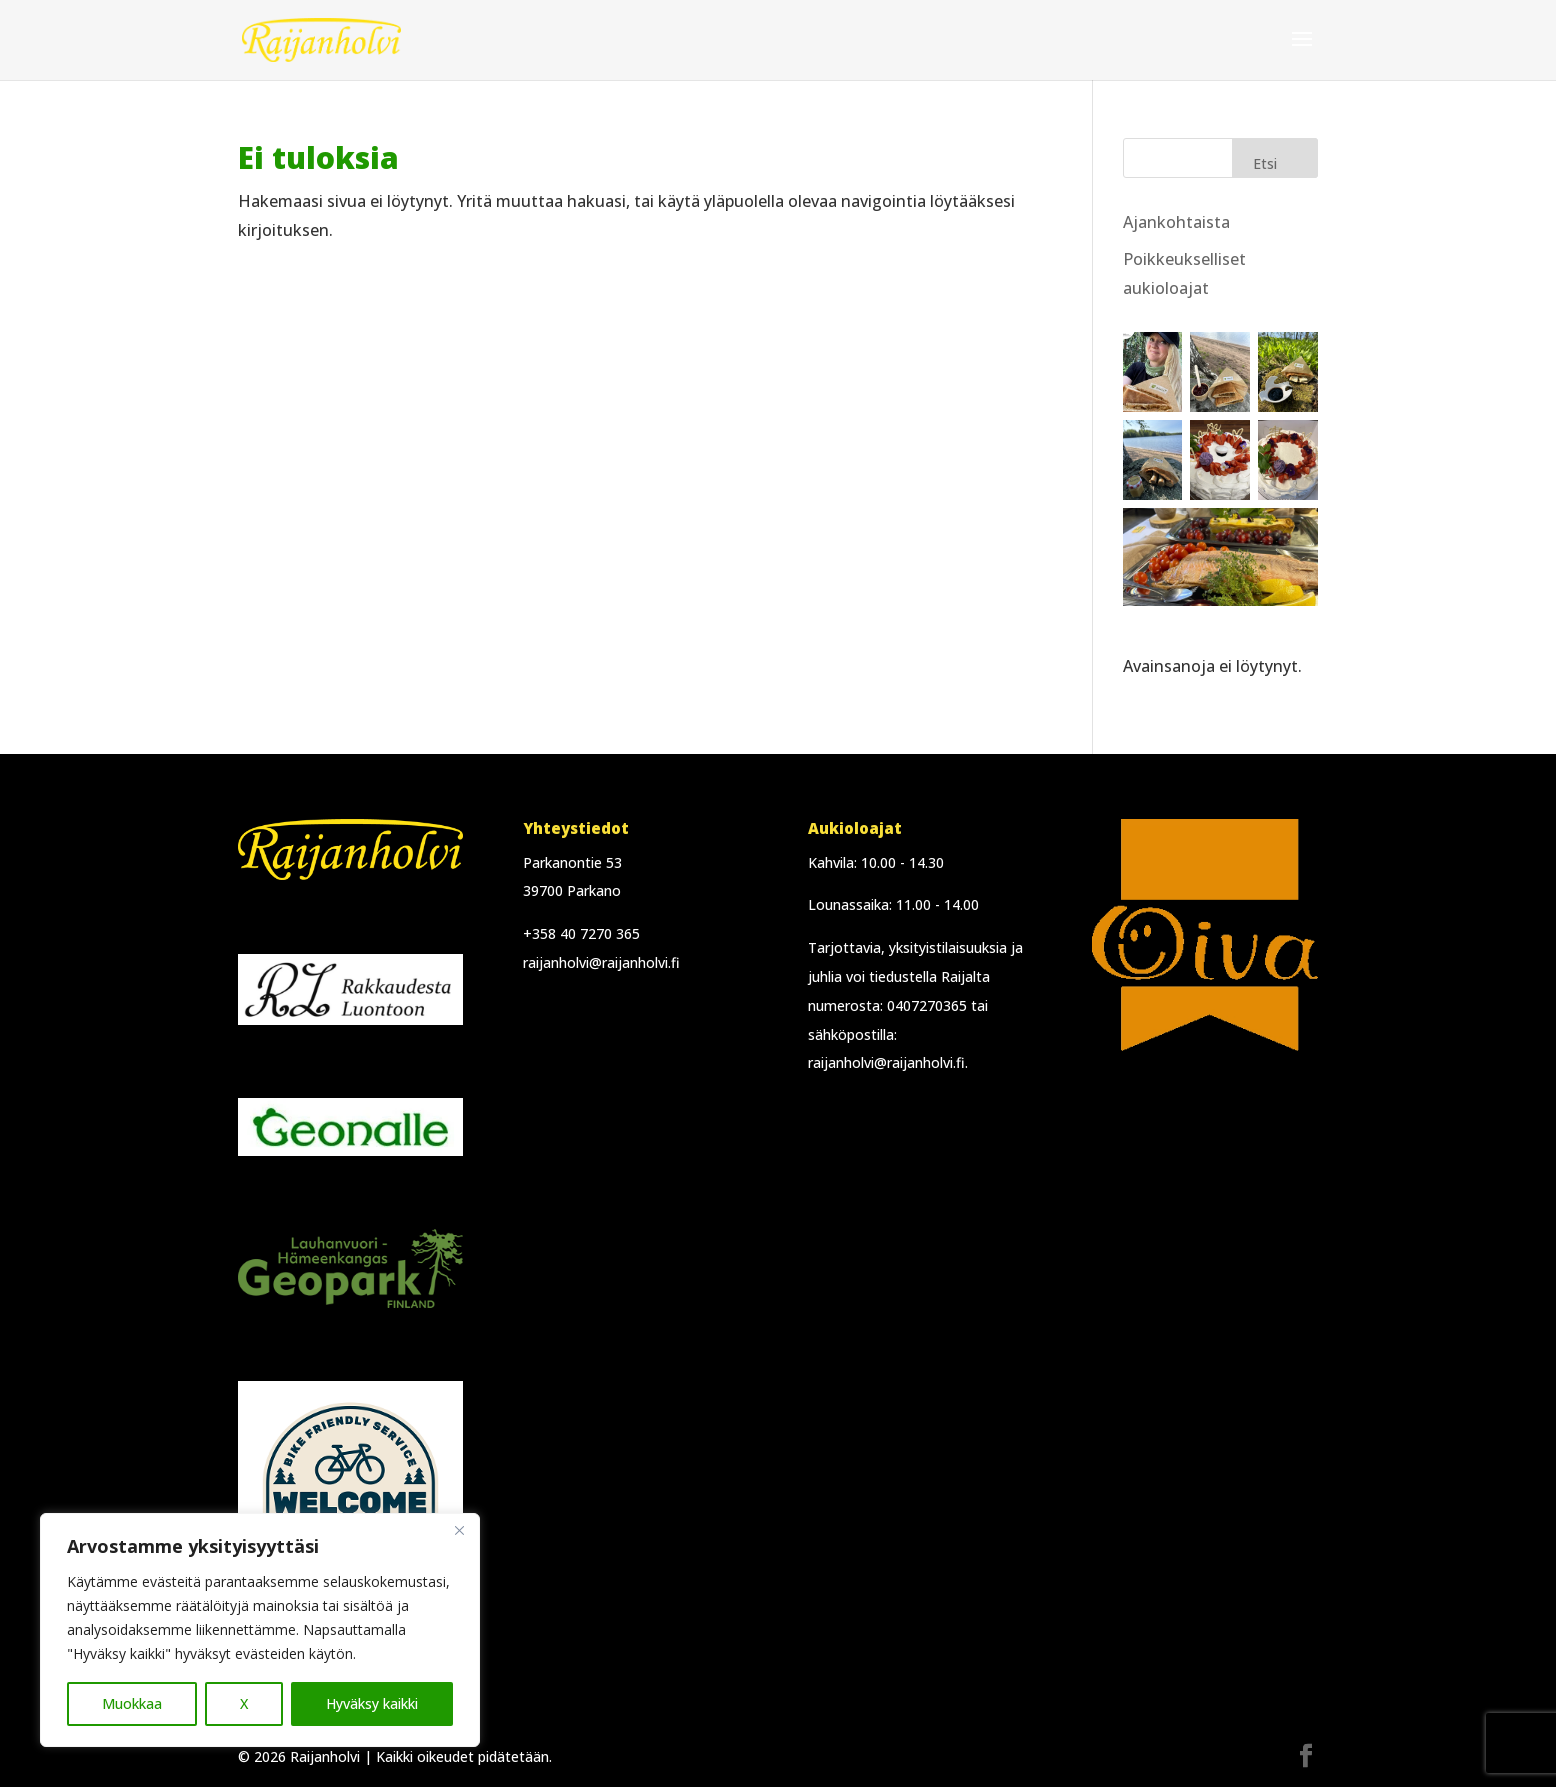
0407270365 (927, 1005)
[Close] (459, 1530)
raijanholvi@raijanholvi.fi (601, 962)
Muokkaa (132, 1703)
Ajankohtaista (1176, 222)
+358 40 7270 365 (581, 933)
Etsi (1265, 163)
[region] (260, 1630)
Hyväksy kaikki (372, 1703)
